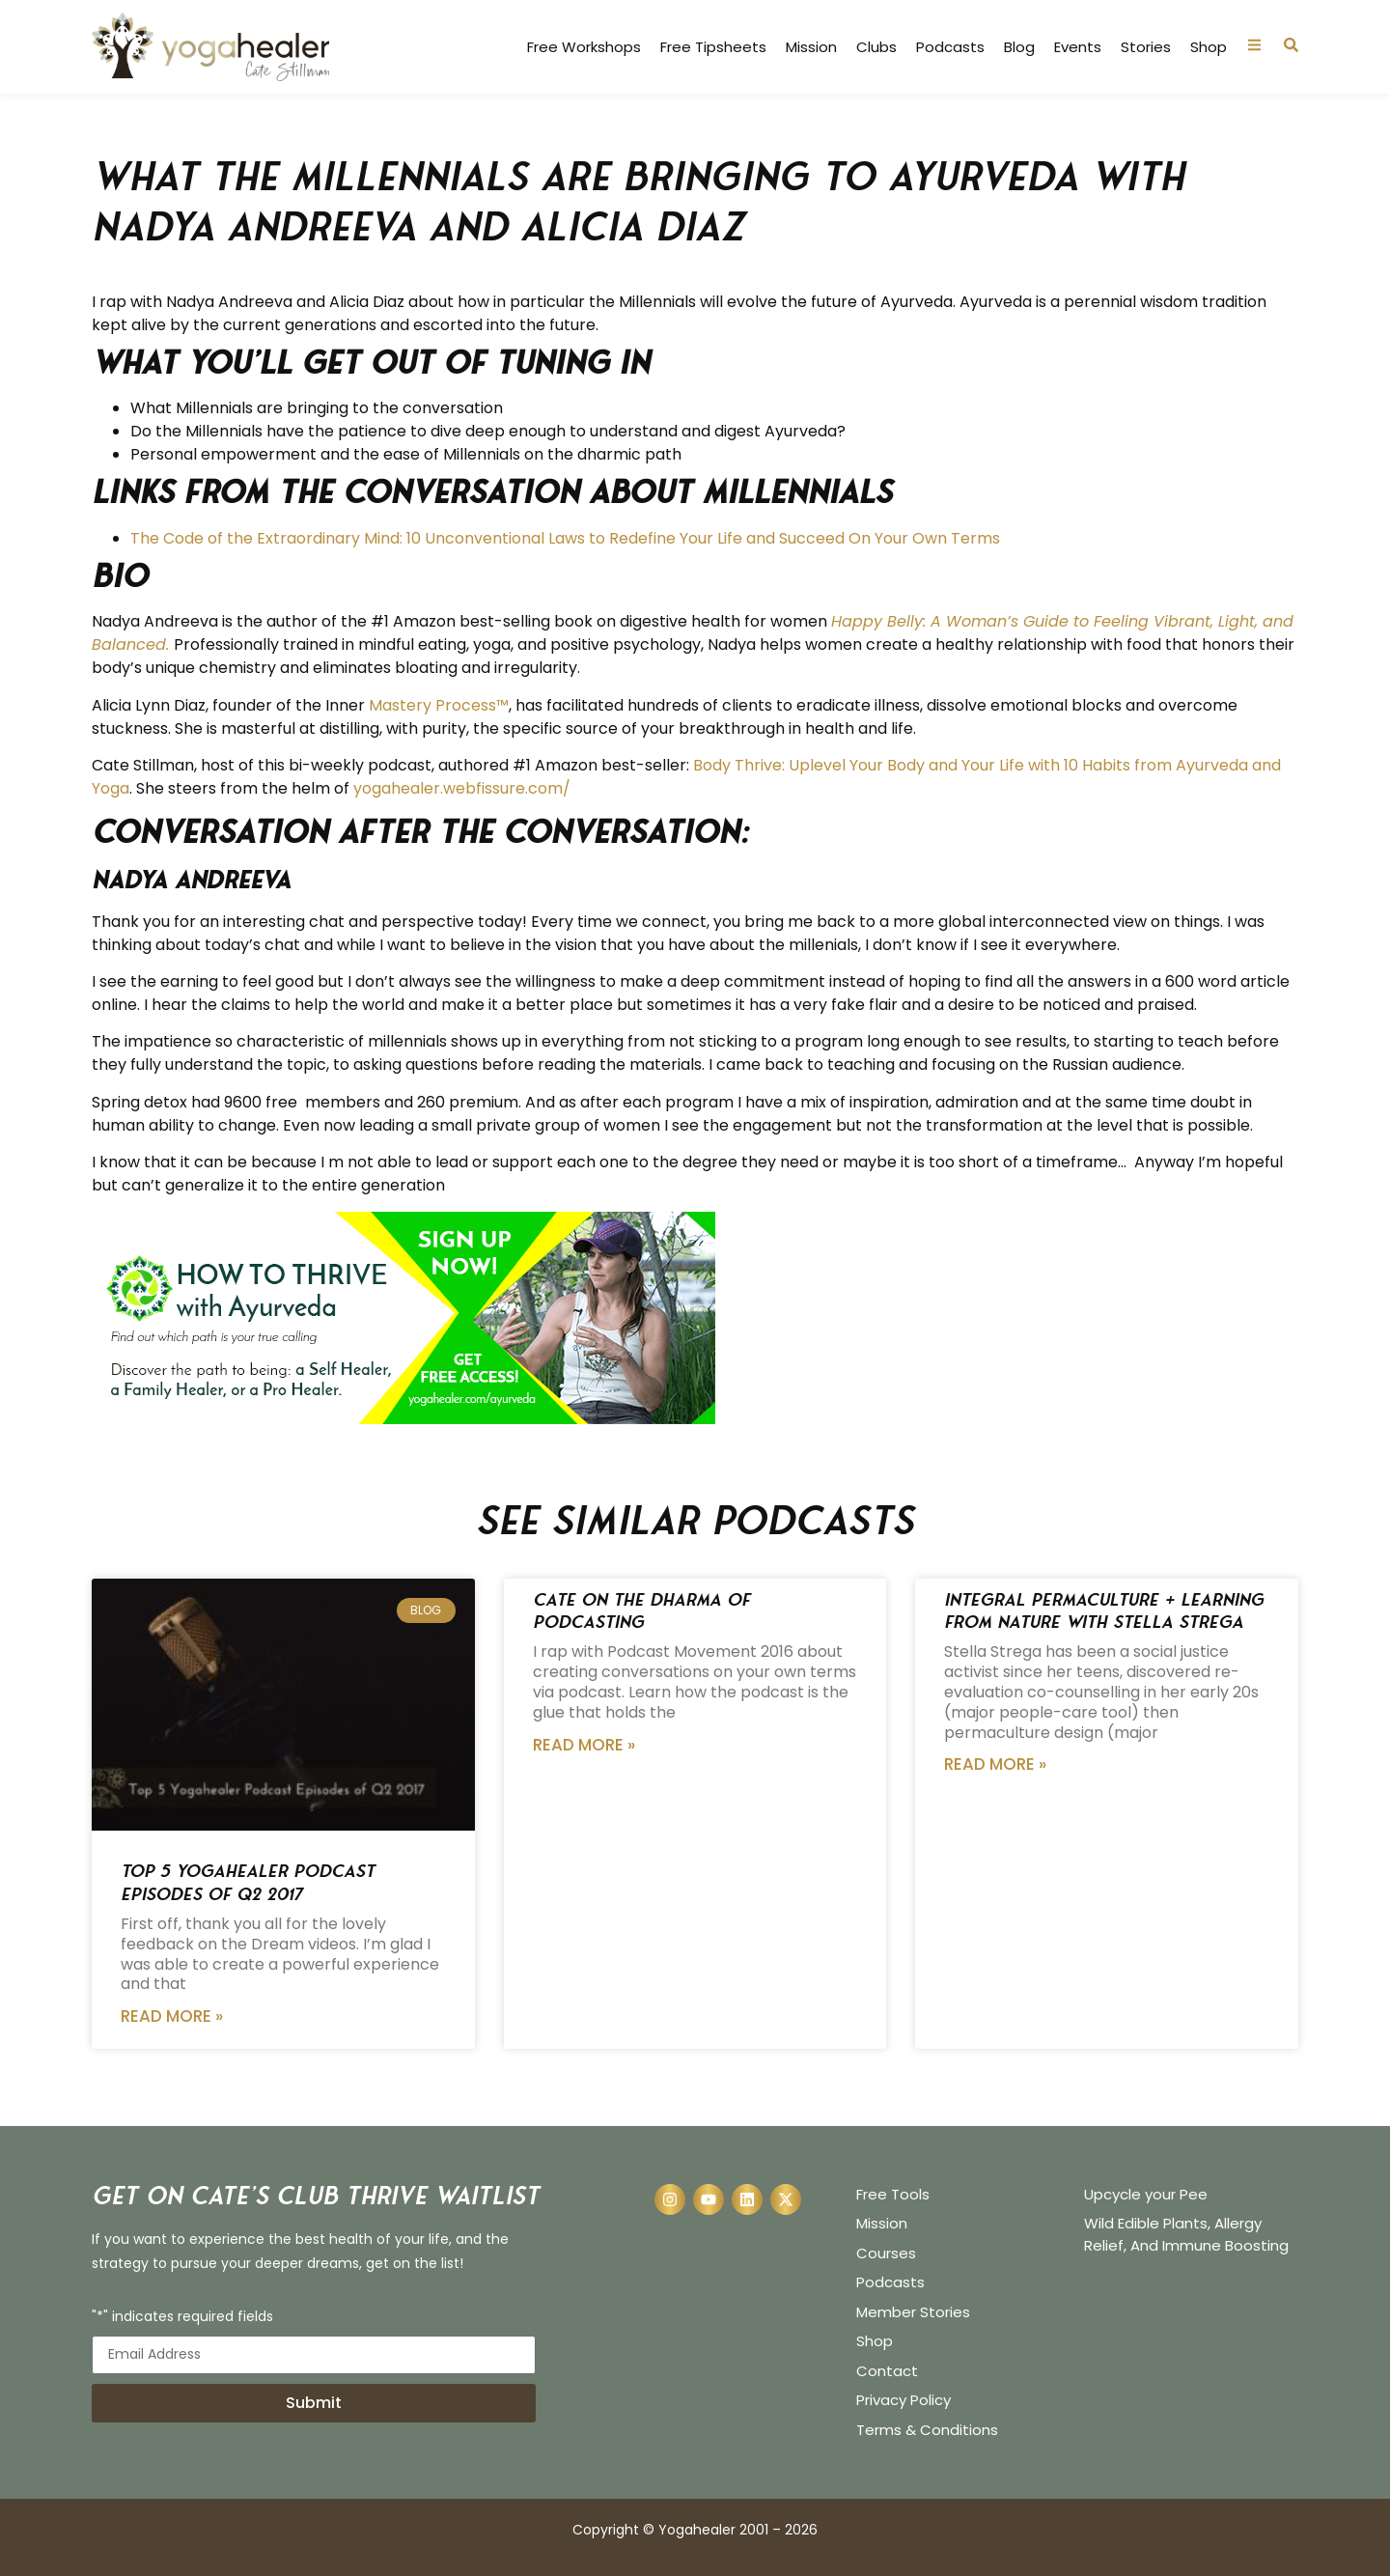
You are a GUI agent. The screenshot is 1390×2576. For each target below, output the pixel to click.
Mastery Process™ (439, 705)
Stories (1146, 47)
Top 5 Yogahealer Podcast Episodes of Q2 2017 (248, 1882)
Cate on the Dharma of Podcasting (641, 1610)
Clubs (876, 47)
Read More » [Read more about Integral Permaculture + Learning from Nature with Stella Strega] (995, 1764)
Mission (811, 47)
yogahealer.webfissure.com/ (461, 788)
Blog (1019, 47)
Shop (1208, 47)
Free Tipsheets (713, 47)
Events (1077, 47)
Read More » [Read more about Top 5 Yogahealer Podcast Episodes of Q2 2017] (172, 2016)
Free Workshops (584, 47)
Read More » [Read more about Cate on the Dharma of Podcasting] (584, 1744)
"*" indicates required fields (182, 2318)
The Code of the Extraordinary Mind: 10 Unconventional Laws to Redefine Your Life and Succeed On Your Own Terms (567, 538)
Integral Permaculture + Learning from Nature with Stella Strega (1104, 1610)
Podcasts (950, 47)
